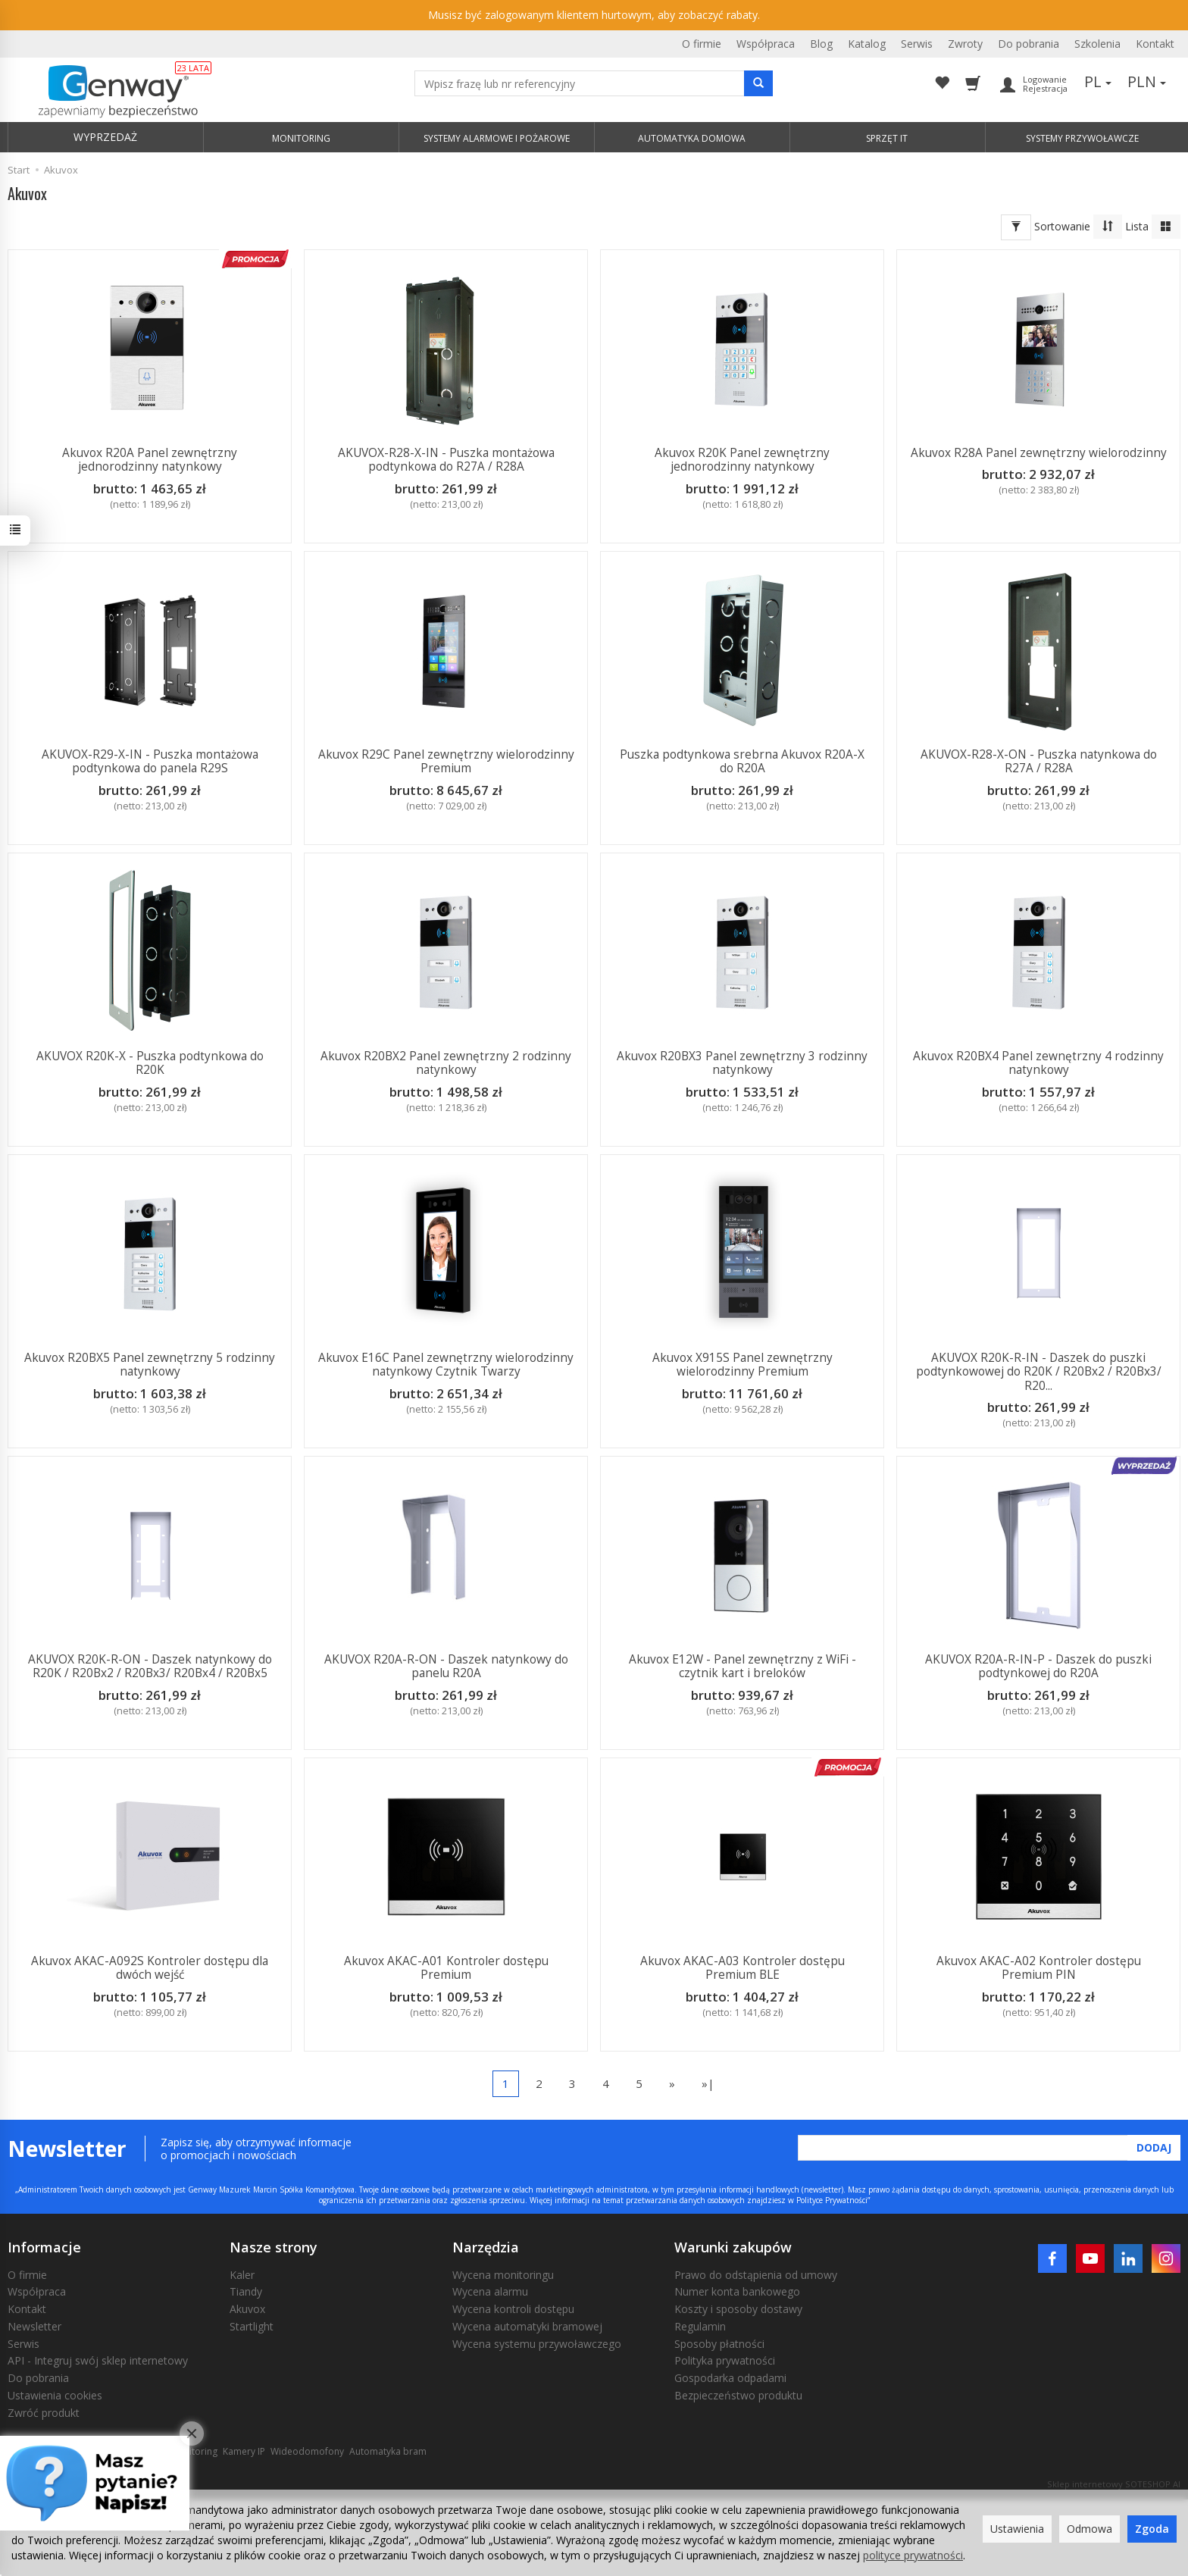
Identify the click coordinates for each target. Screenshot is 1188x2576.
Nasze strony (273, 2247)
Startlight (252, 2326)
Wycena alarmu (490, 2291)
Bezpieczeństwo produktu (738, 2395)
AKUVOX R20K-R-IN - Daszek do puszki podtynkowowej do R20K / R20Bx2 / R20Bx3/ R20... (1038, 1372)
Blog (821, 43)
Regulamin (700, 2326)
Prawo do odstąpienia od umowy (755, 2275)
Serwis (917, 43)
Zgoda (1152, 2528)
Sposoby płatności (719, 2344)
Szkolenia (1097, 43)
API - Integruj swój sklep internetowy (98, 2360)
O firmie (701, 43)
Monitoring (193, 2451)
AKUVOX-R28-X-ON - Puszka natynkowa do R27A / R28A (1039, 761)
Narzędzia (485, 2247)
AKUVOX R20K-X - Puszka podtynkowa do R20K (150, 1063)
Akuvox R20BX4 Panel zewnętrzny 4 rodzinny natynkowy (1038, 1063)
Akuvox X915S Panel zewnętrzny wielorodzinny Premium (742, 1364)
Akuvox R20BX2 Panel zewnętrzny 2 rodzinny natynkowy (445, 1063)
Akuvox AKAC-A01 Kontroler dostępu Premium (446, 1968)
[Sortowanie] (1107, 226)
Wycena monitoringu (503, 2275)
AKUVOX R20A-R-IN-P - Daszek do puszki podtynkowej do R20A (1038, 1666)
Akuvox (247, 2309)
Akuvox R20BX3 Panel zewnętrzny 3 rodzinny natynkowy (742, 1063)
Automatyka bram (388, 2451)
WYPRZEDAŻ (105, 137)
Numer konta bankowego (737, 2291)
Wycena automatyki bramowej (527, 2326)
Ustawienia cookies (55, 2395)
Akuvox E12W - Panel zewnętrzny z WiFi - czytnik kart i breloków (742, 1666)
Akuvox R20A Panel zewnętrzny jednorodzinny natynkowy (149, 459)
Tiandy (246, 2291)
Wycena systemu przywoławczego (536, 2344)
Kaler (242, 2275)
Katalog (867, 43)
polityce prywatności (913, 2555)
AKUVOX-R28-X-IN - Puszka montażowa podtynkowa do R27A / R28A (446, 459)
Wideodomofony (307, 2451)
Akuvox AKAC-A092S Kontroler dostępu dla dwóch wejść (149, 1968)
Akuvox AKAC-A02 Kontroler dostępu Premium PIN (1038, 1968)
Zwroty (965, 43)
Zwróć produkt (44, 2412)
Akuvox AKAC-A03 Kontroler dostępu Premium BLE (742, 1968)
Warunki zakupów (733, 2247)
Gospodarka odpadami (730, 2378)
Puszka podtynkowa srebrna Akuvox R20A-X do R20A (742, 761)
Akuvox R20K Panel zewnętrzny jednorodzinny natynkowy (742, 459)
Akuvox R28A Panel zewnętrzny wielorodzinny (1039, 453)
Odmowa (1089, 2528)
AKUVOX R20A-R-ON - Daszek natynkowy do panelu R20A (446, 1666)
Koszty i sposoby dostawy (738, 2309)
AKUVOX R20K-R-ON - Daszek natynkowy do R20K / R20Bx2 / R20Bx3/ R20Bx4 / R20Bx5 (150, 1666)
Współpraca (765, 43)
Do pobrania (1028, 43)
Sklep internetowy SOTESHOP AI (1113, 2484)
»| (708, 2083)
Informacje (44, 2247)
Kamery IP (244, 2451)
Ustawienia (1017, 2528)
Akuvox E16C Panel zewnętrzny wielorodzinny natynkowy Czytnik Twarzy (446, 1364)
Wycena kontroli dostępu (513, 2309)
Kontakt (1155, 43)
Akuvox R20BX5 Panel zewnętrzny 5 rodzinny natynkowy (149, 1364)
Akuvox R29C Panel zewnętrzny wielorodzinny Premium (446, 761)
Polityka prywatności (724, 2360)
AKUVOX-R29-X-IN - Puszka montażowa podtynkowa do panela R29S (150, 761)
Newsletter (34, 2326)
